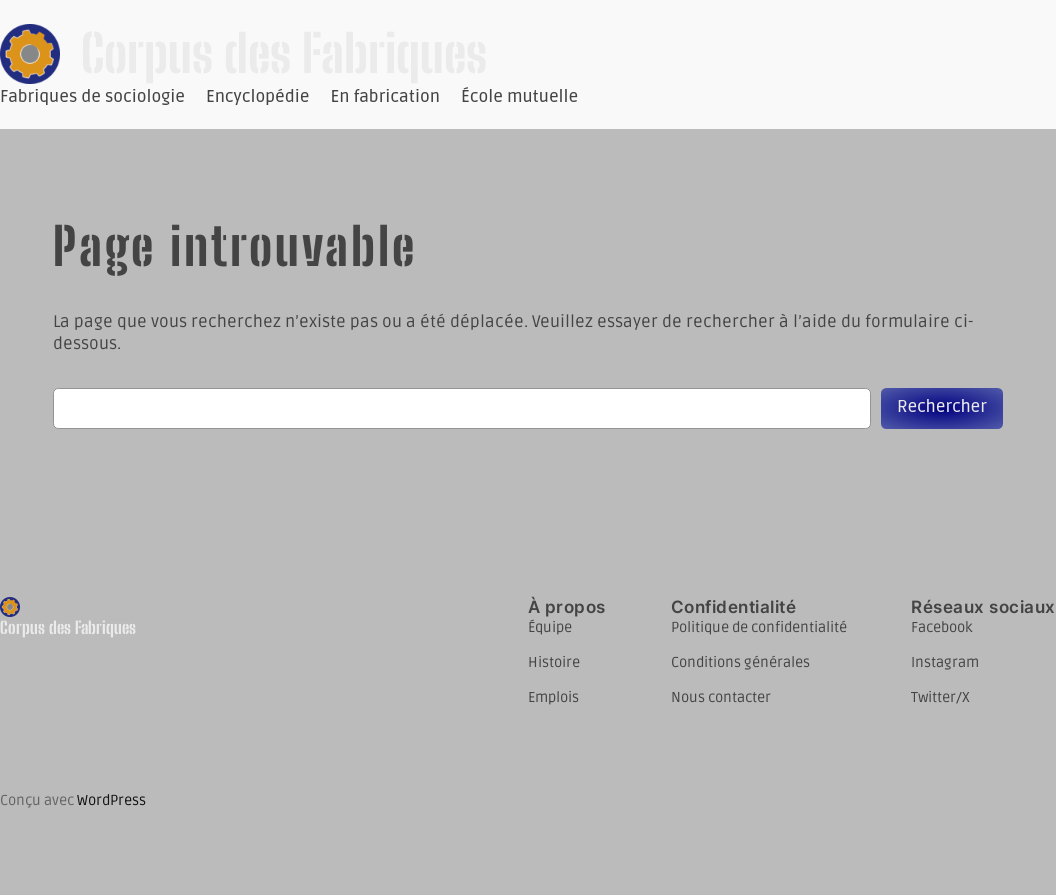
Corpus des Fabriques (284, 53)
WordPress (111, 800)
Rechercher (942, 407)
